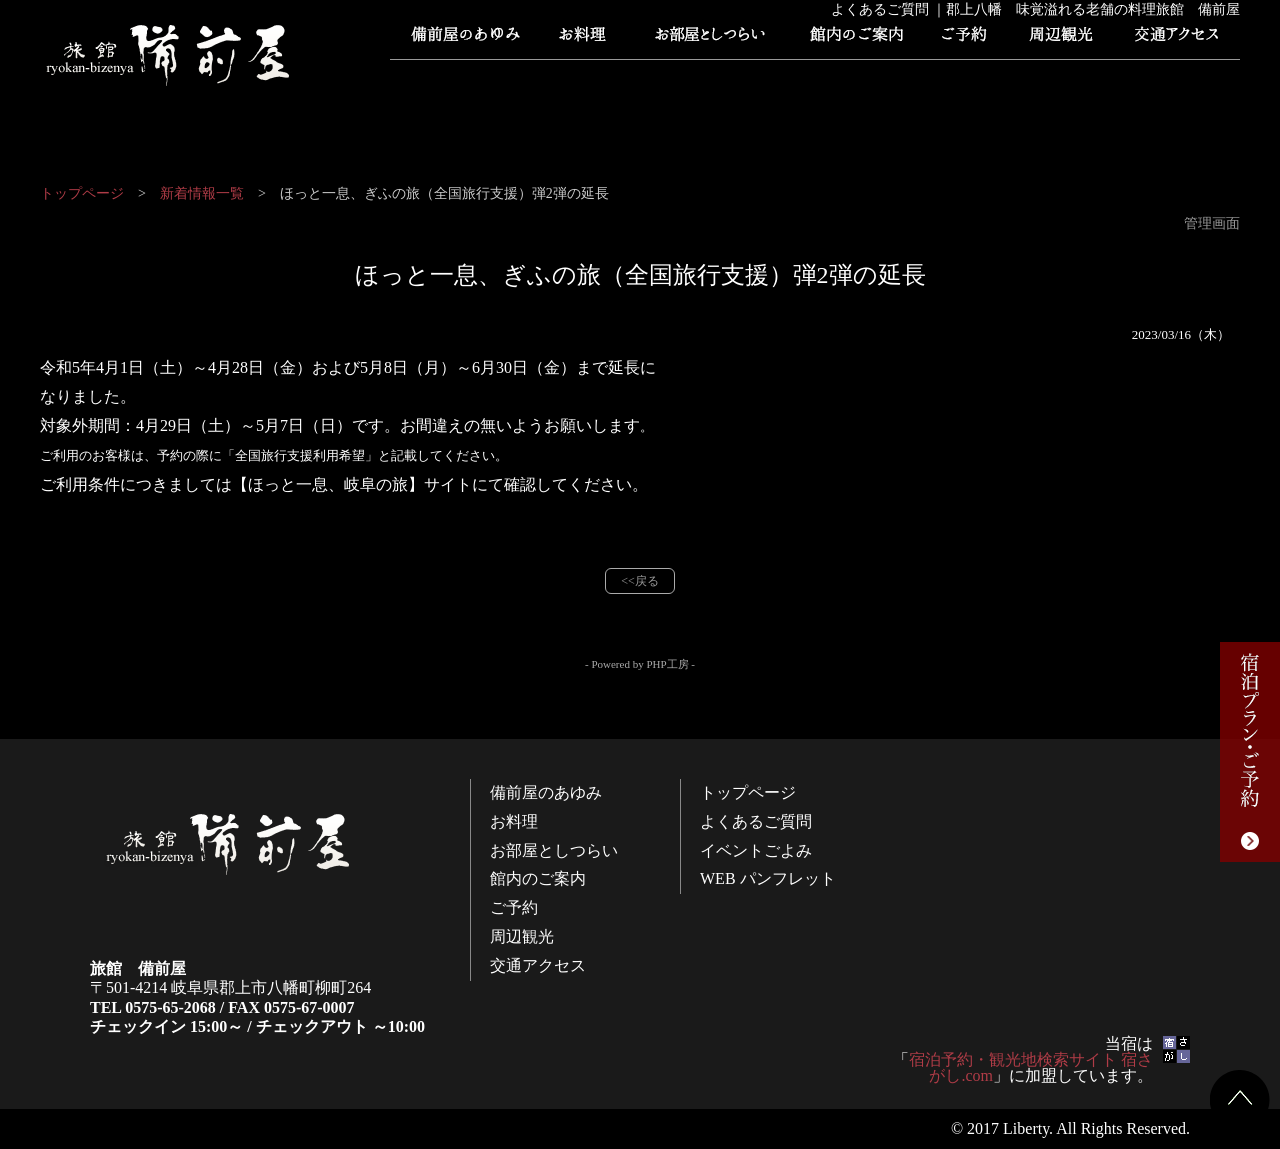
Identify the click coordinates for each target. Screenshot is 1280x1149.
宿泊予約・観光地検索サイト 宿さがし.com (1031, 1067)
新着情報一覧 (202, 193)
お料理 (585, 40)
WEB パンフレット (845, 80)
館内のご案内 (855, 40)
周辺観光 (1060, 40)
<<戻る (640, 581)
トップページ (455, 80)
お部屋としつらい (710, 40)
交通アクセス (1175, 40)
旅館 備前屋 (170, 55)
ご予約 (965, 40)
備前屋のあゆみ (465, 40)
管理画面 (1212, 223)
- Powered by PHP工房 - (640, 664)
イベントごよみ (715, 80)
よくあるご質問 (585, 80)
